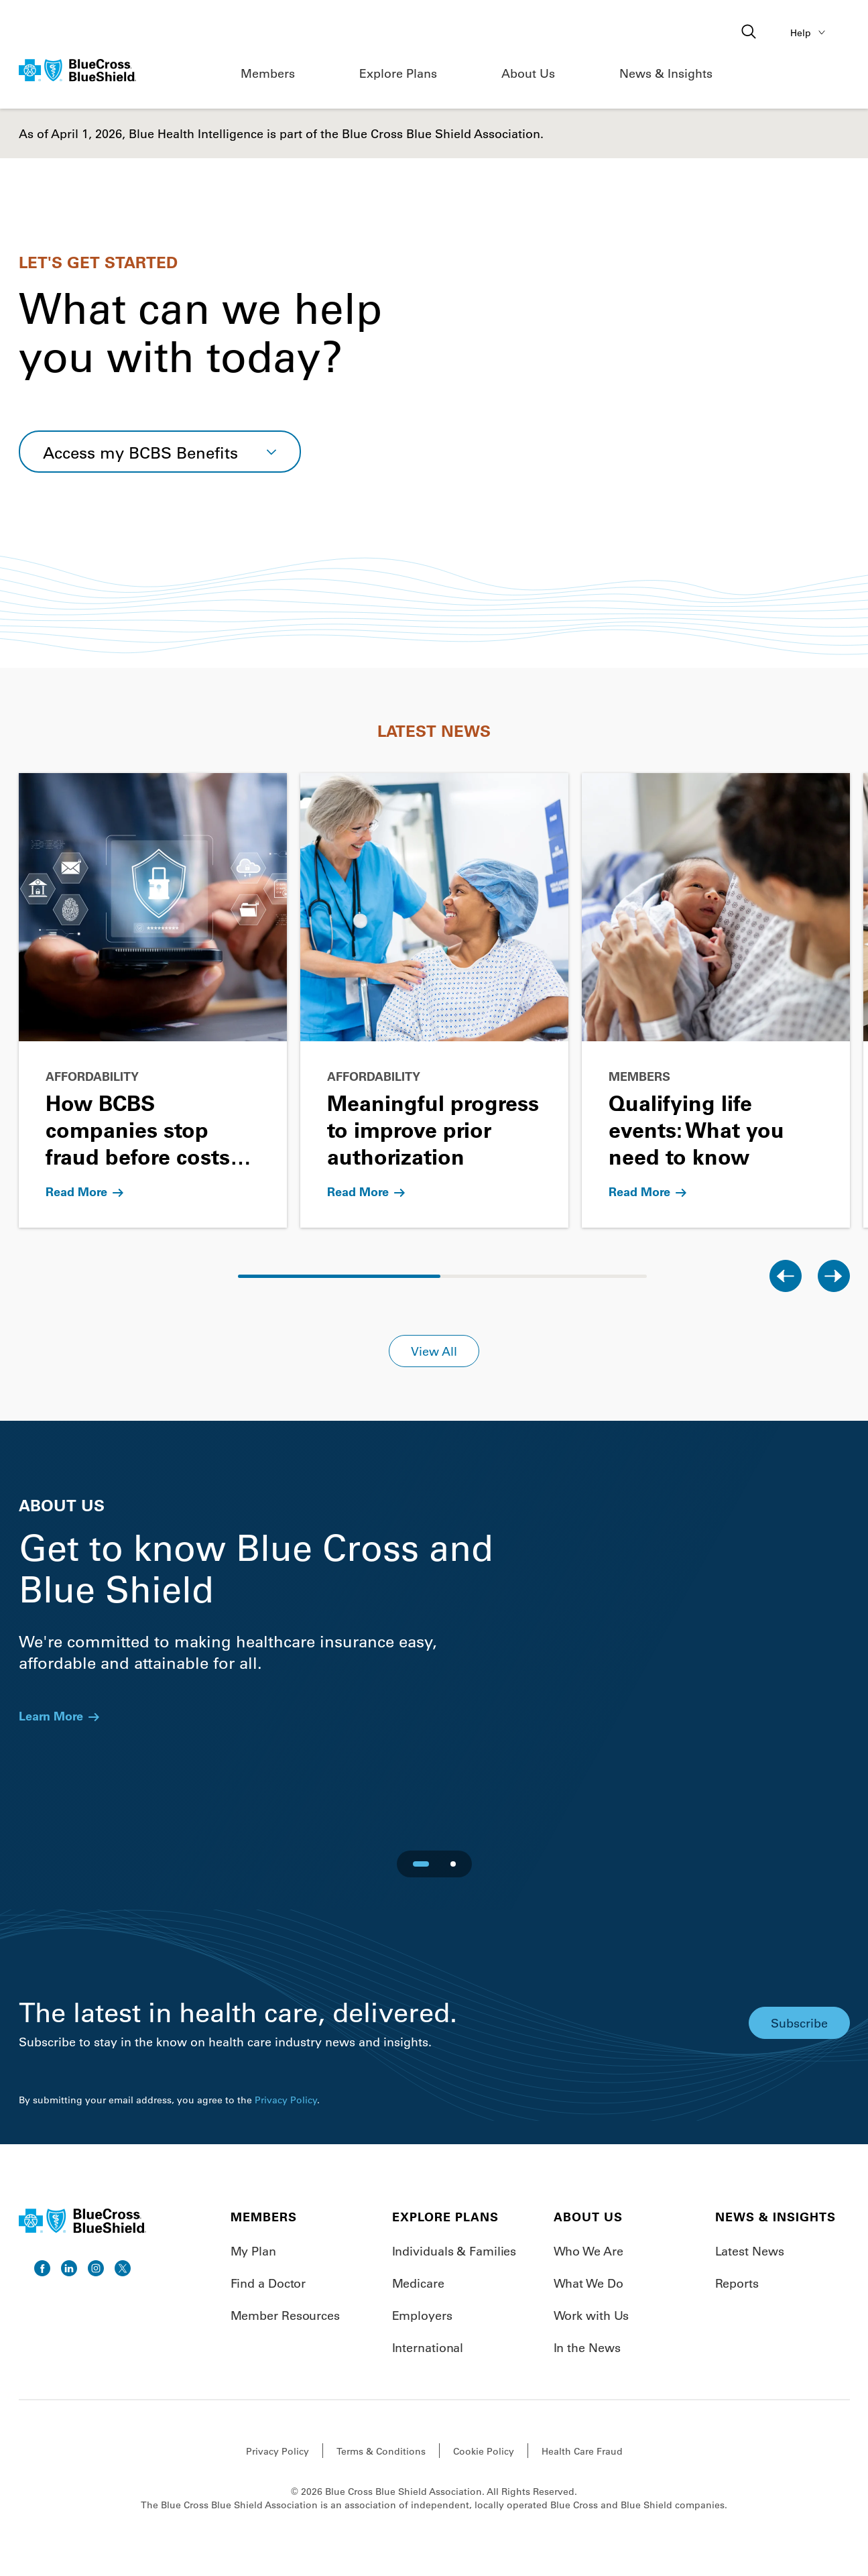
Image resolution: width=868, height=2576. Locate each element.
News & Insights (665, 73)
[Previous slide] (785, 1276)
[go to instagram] (96, 2268)
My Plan (253, 2251)
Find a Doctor (268, 2283)
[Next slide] (834, 1276)
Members (268, 73)
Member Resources (285, 2315)
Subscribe (799, 2023)
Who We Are (588, 2251)
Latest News (749, 2251)
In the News (587, 2347)
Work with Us (591, 2315)
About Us (528, 73)
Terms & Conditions (381, 2451)
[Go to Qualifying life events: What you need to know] (716, 1000)
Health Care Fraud (582, 2451)
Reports (737, 2283)
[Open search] (750, 32)
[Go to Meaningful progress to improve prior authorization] (434, 1000)
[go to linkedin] (69, 2268)
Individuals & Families (454, 2251)
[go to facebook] (42, 2268)
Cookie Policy (483, 2451)
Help (810, 32)
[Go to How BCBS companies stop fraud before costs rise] (153, 1000)
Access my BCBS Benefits (140, 452)
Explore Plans (398, 73)
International (428, 2347)
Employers (422, 2315)
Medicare (418, 2283)
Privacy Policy (286, 2100)
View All (434, 1351)
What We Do (588, 2283)
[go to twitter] (123, 2268)
